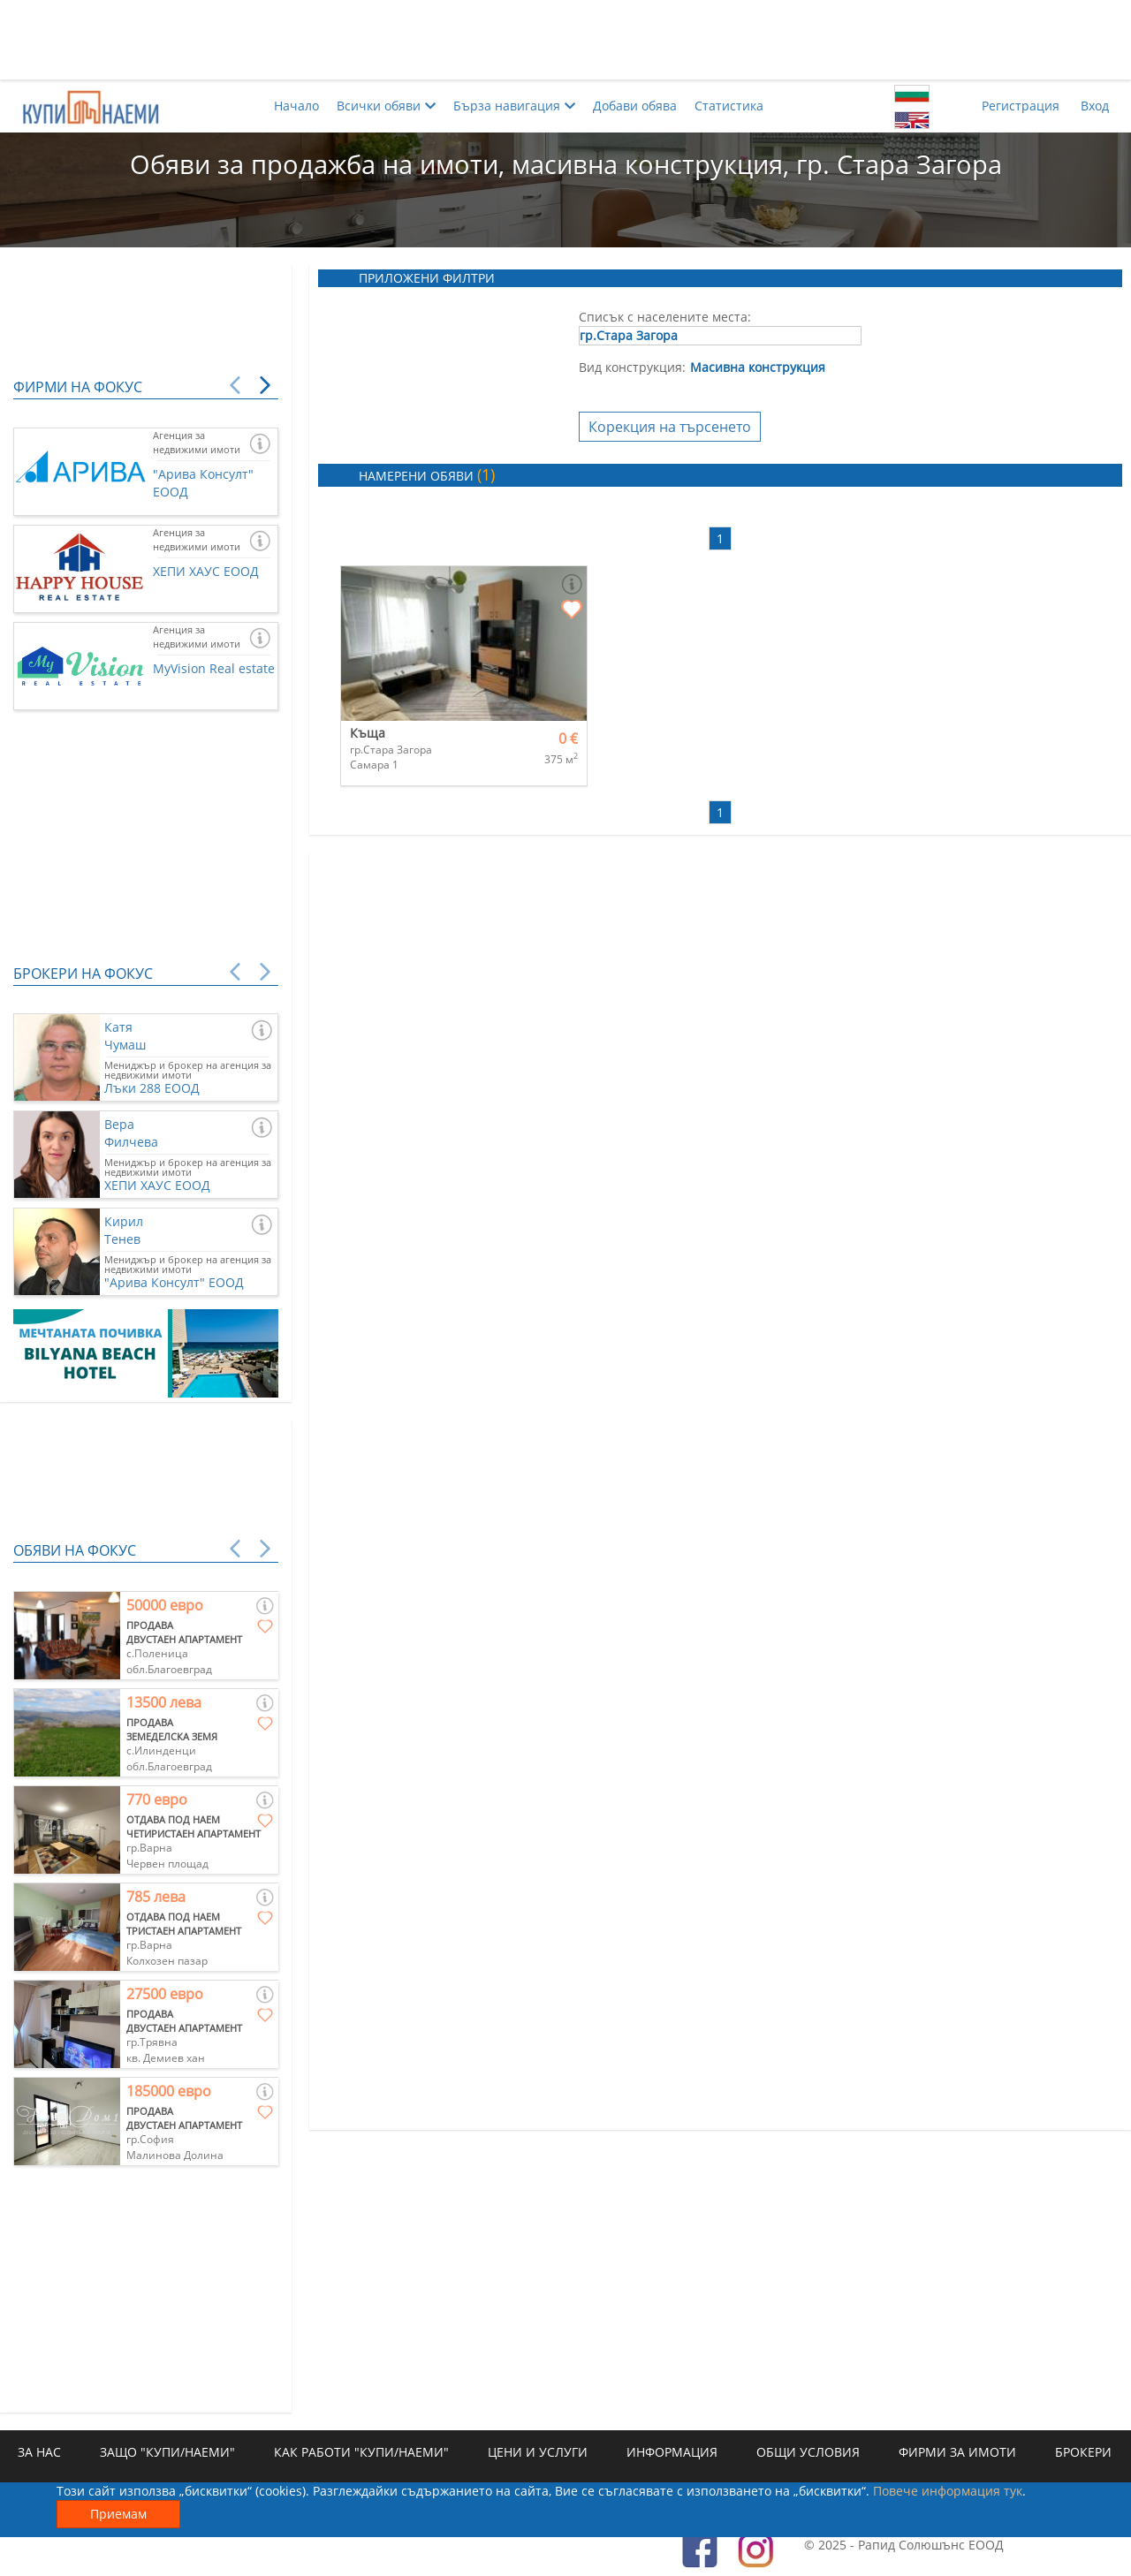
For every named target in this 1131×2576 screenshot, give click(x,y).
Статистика (729, 105)
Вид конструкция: (632, 367)
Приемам (118, 2513)
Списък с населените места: (665, 316)
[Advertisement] (565, 40)
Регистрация (1020, 105)
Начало (296, 105)
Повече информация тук (947, 2490)
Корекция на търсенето (669, 426)
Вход (1095, 105)
